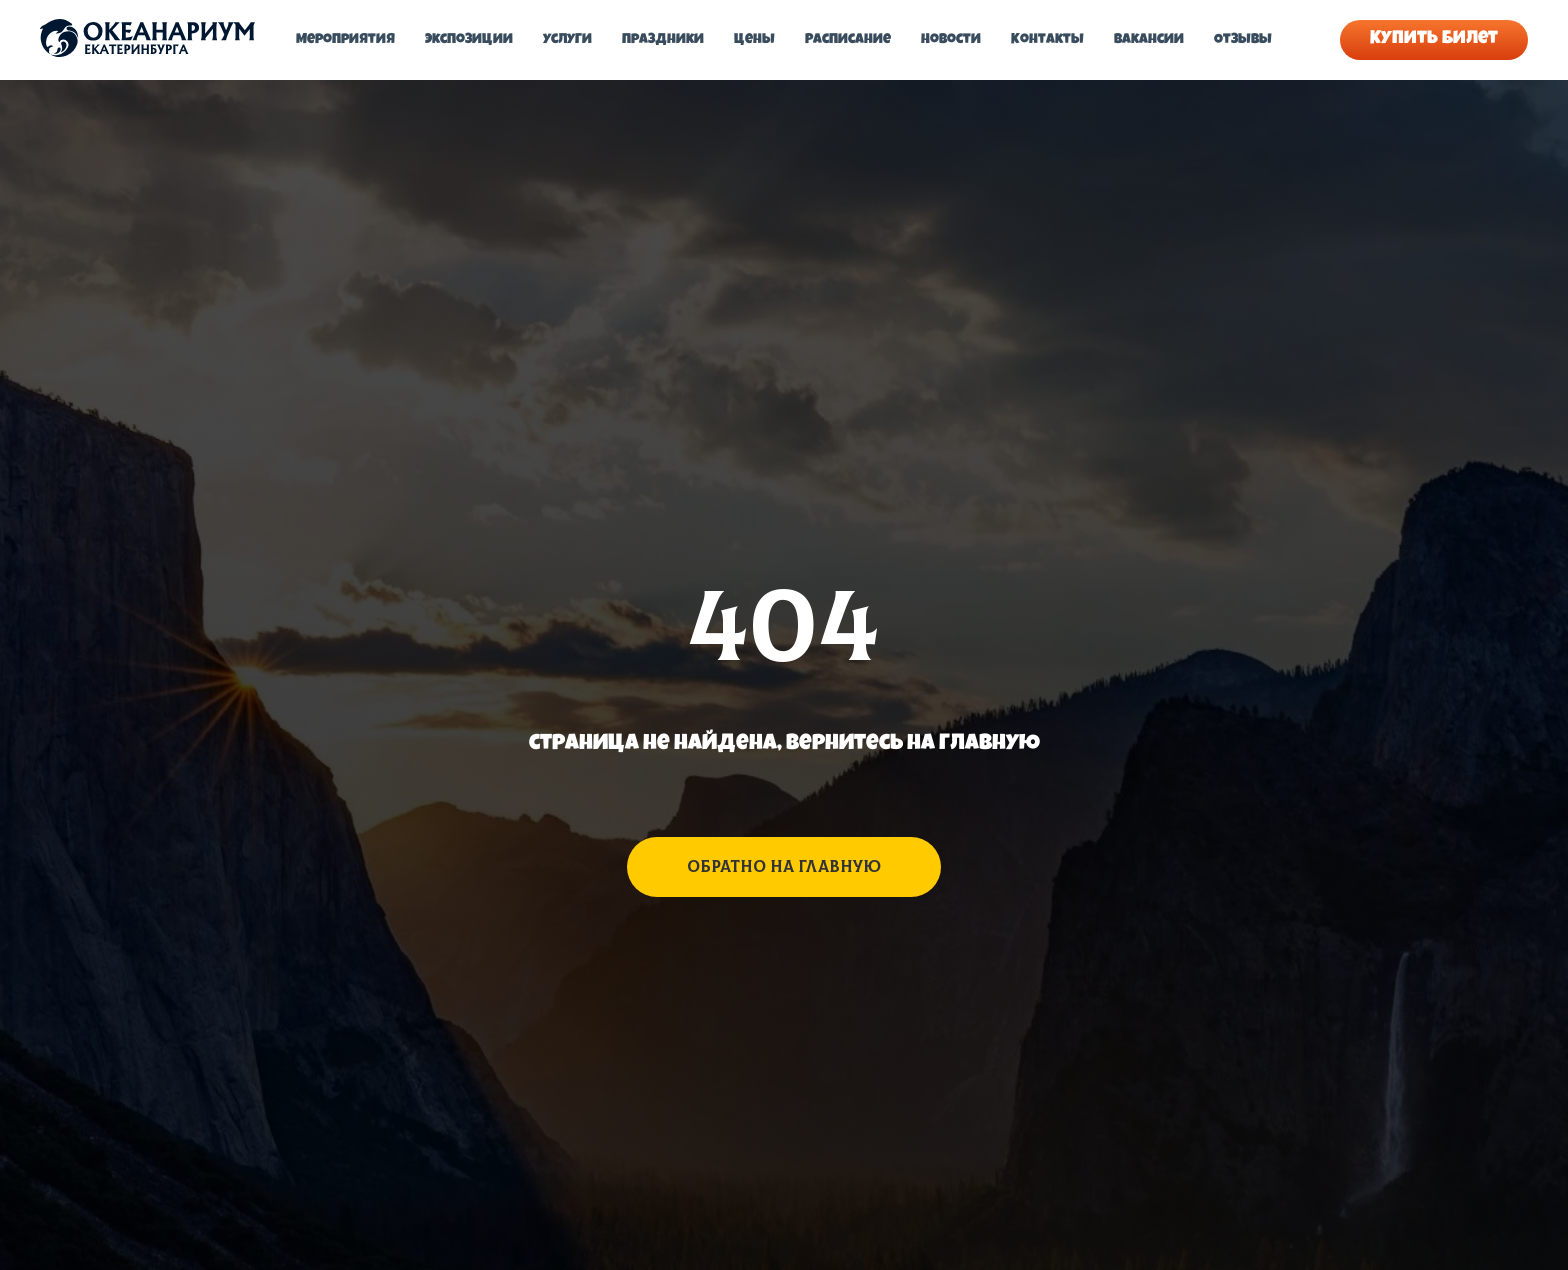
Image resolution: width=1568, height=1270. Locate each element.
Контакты (1047, 40)
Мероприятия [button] (345, 40)
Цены (754, 40)
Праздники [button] (663, 40)
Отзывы (1243, 40)
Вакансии (1149, 40)
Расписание (848, 40)
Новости (951, 40)
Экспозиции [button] (469, 40)
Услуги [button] (567, 40)
